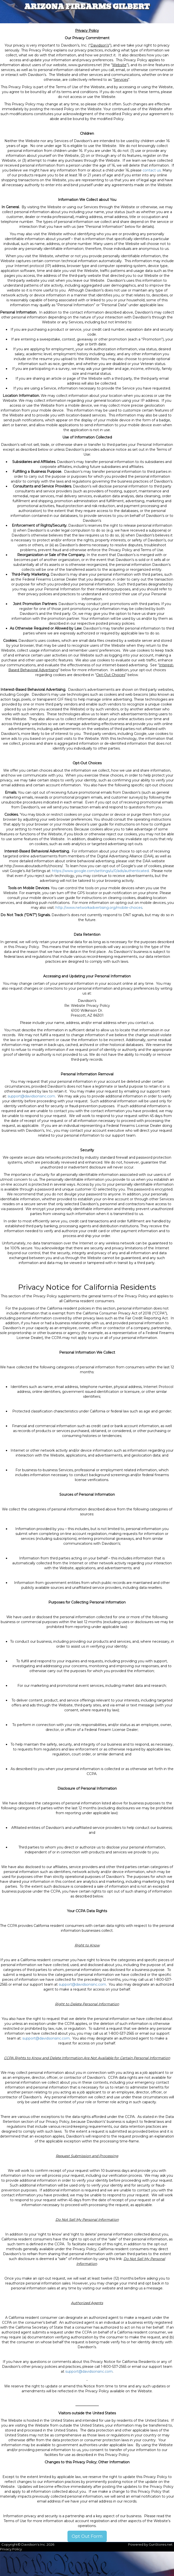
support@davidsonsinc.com (31, 1096)
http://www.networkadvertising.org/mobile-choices (98, 907)
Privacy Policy (11, 2549)
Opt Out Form (87, 2536)
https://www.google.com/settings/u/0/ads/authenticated (100, 871)
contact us (152, 170)
